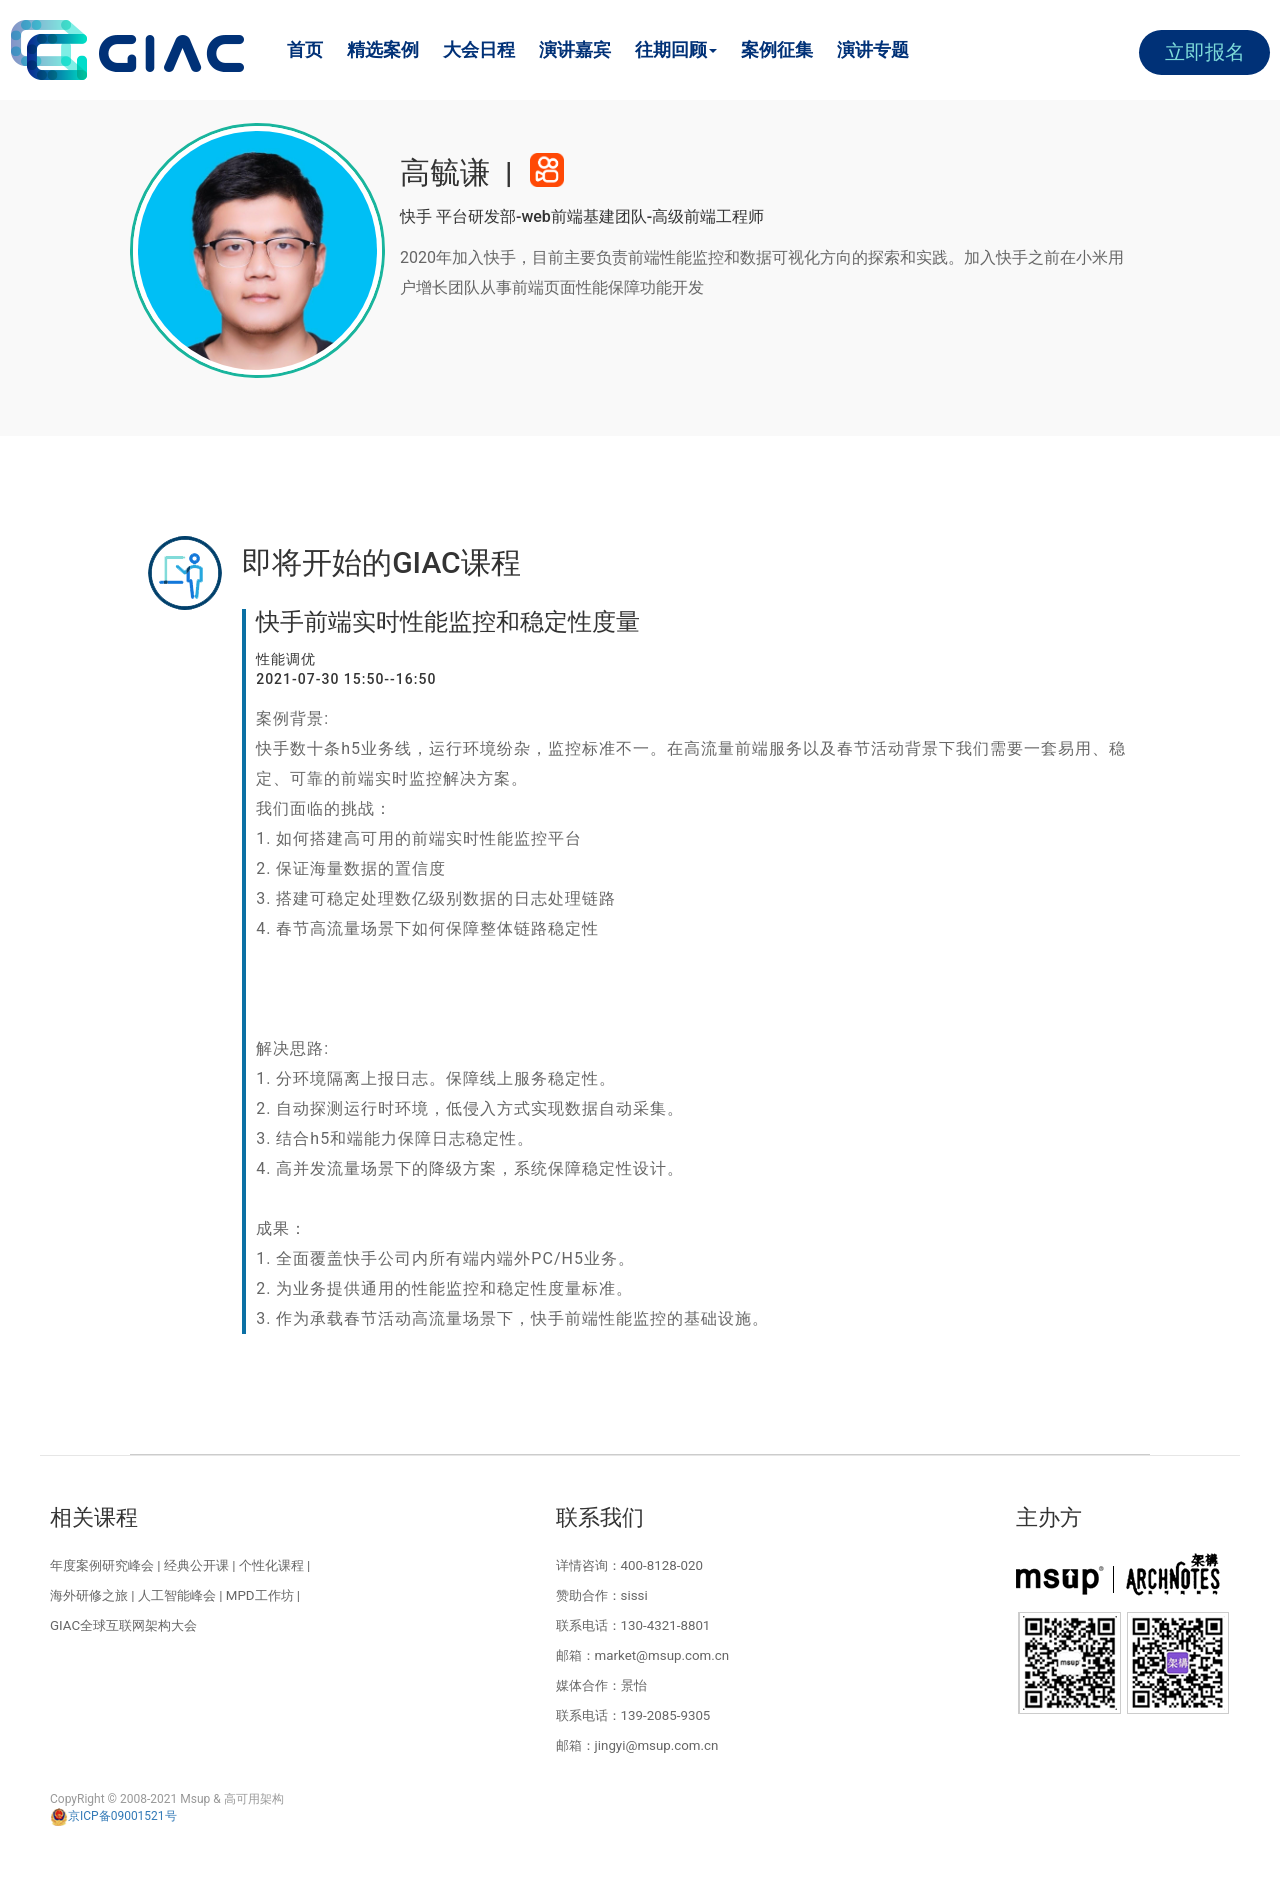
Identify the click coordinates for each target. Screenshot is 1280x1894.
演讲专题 (873, 49)
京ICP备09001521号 (113, 1816)
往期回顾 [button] (676, 49)
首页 (305, 49)
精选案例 (383, 49)
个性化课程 (271, 1565)
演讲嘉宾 (575, 49)
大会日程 (479, 49)
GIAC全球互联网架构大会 (123, 1625)
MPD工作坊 (260, 1595)
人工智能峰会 (177, 1595)
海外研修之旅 (89, 1595)
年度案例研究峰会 (102, 1565)
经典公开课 (196, 1565)
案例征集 (777, 49)
